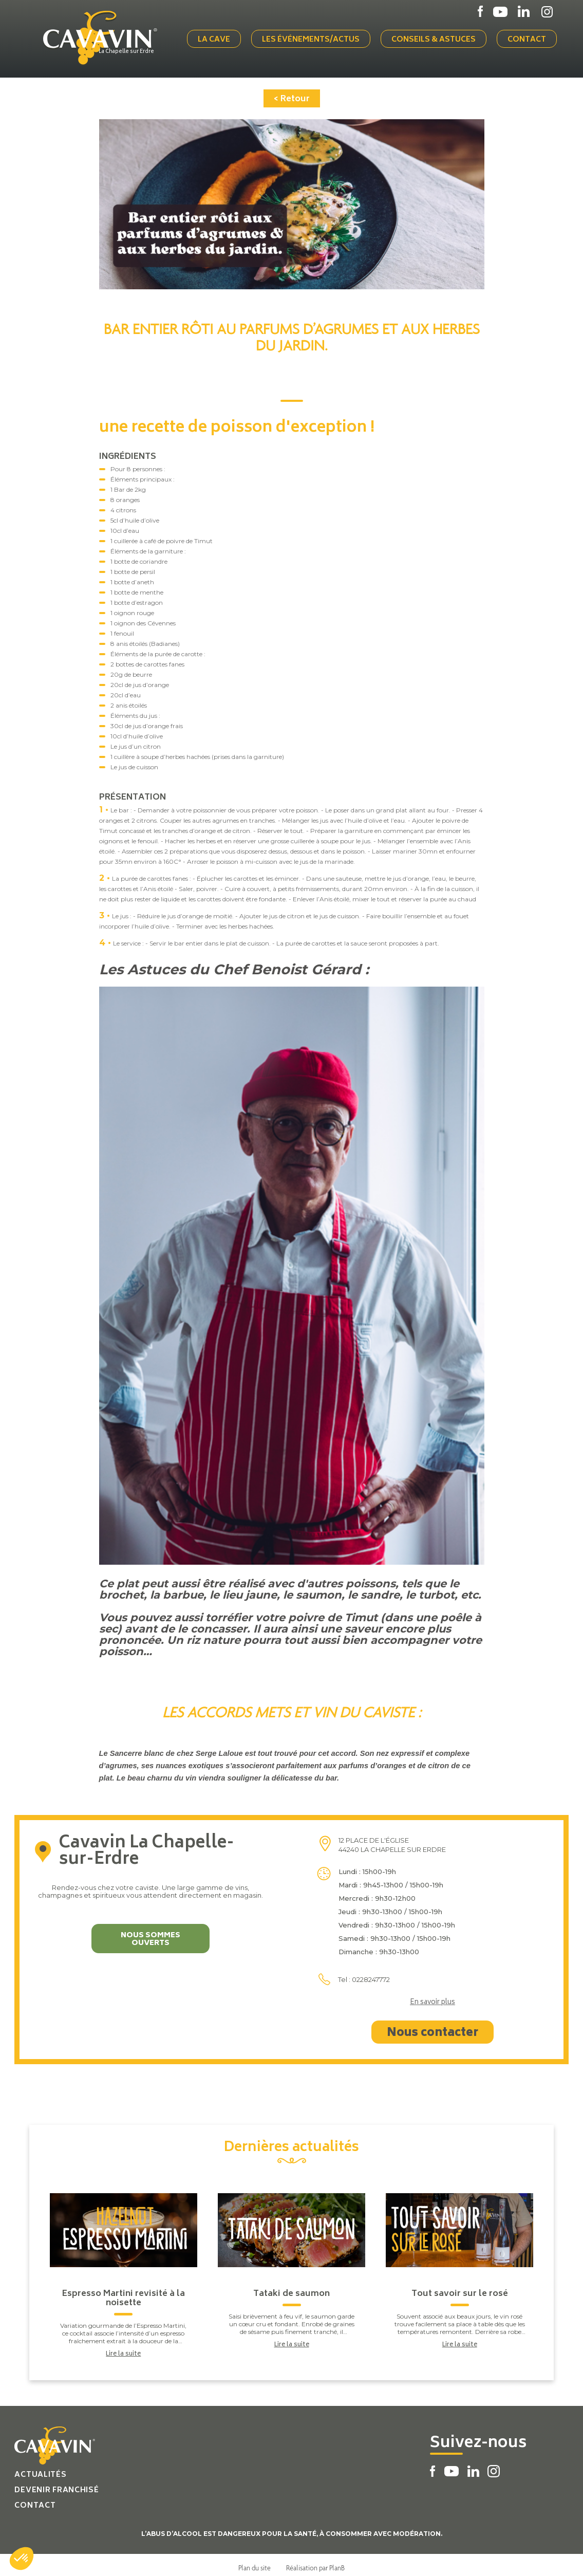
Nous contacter (432, 2027)
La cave (219, 37)
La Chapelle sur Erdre (138, 49)
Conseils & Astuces (439, 37)
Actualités (40, 2469)
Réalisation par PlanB (315, 2562)
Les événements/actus (316, 37)
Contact (532, 37)
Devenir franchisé (56, 2484)
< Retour (292, 93)
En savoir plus (432, 1997)
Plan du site (254, 2562)
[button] (21, 2558)
